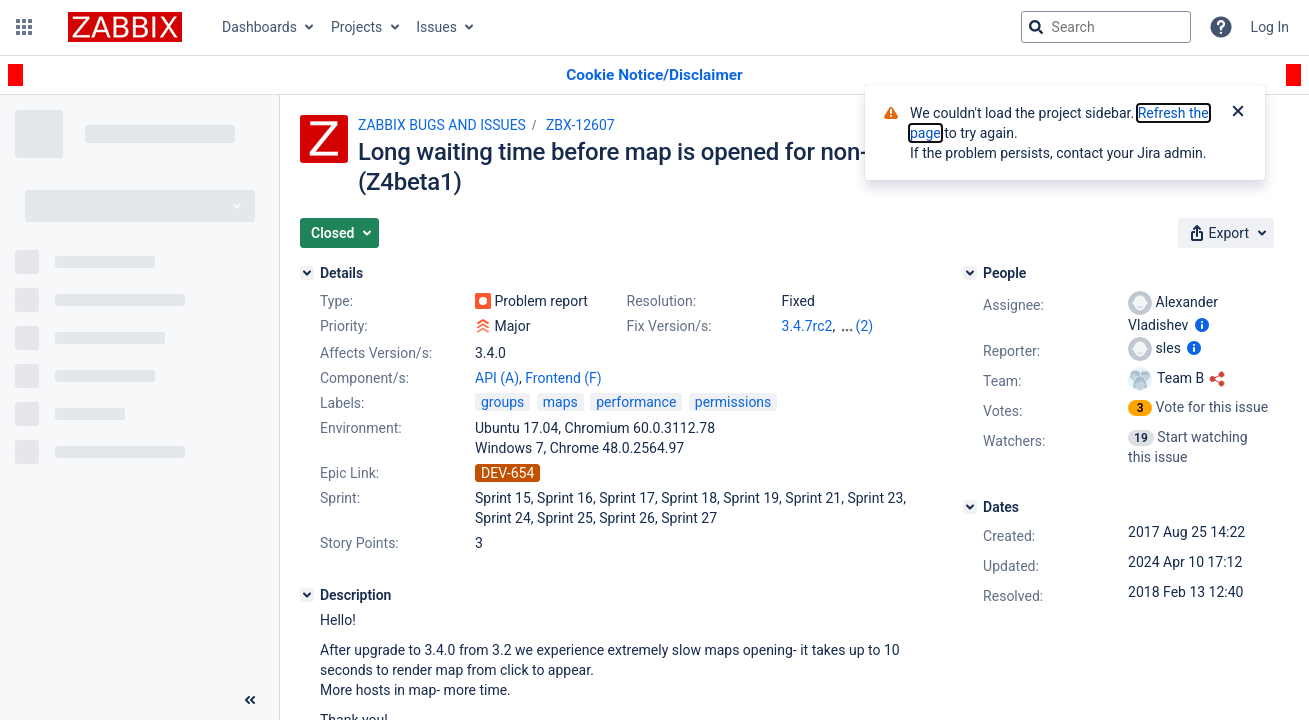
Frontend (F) (563, 378)
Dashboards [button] (259, 27)
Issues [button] (436, 27)
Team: (1002, 381)
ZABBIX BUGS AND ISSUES (442, 125)
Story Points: (359, 543)
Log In (1270, 27)
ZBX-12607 (580, 125)
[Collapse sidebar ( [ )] (250, 700)
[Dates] (970, 507)
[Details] (307, 273)
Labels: (342, 403)
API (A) (497, 378)
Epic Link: (349, 473)
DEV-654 (507, 473)
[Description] (307, 595)
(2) (865, 326)
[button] (24, 27)
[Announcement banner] (654, 75)
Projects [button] (356, 27)
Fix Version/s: (669, 326)
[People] (970, 273)
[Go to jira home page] (125, 27)
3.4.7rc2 (807, 326)
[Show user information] (1202, 325)
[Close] (1238, 113)
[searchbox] (1106, 27)
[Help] (1221, 27)
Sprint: (340, 498)
